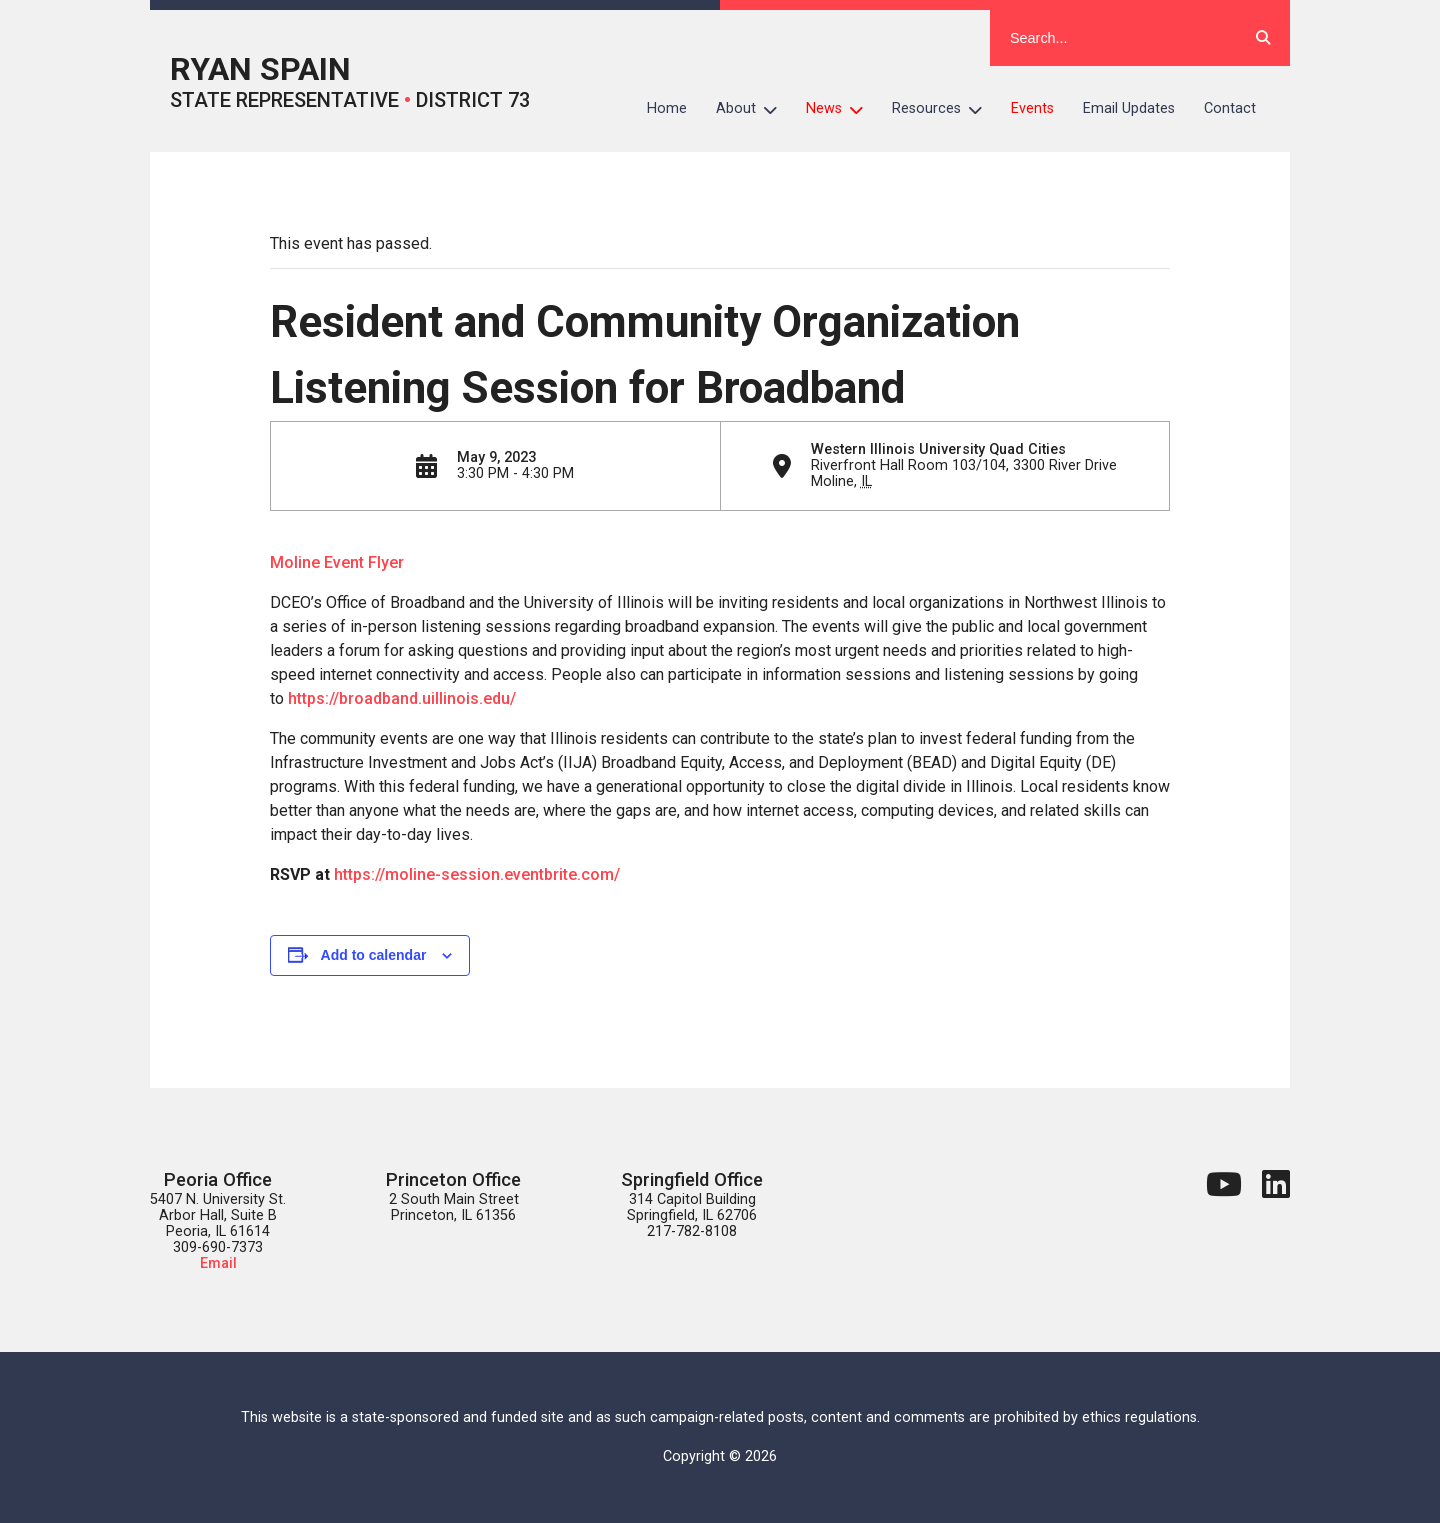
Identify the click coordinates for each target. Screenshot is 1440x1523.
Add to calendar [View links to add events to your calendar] (374, 955)
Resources (944, 109)
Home (667, 108)
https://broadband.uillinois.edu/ (402, 698)
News (842, 109)
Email (218, 1263)
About (754, 109)
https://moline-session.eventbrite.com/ (477, 874)
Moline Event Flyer (337, 562)
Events (1032, 108)
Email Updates (1129, 108)
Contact (1230, 108)
